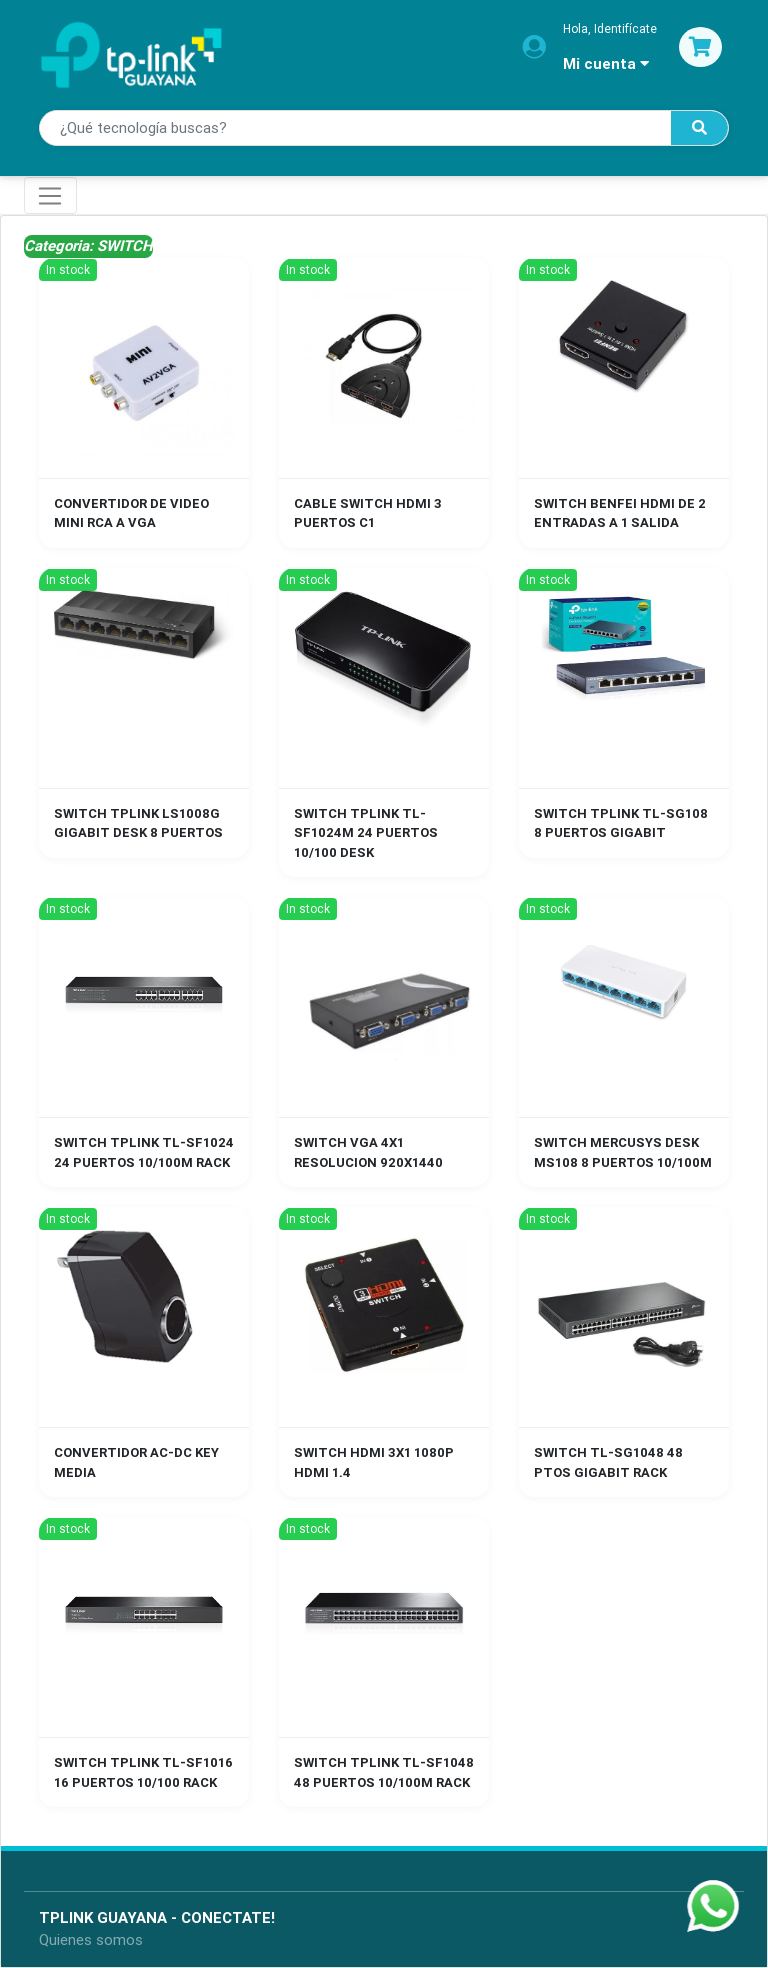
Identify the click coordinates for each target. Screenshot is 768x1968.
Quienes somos (91, 1939)
